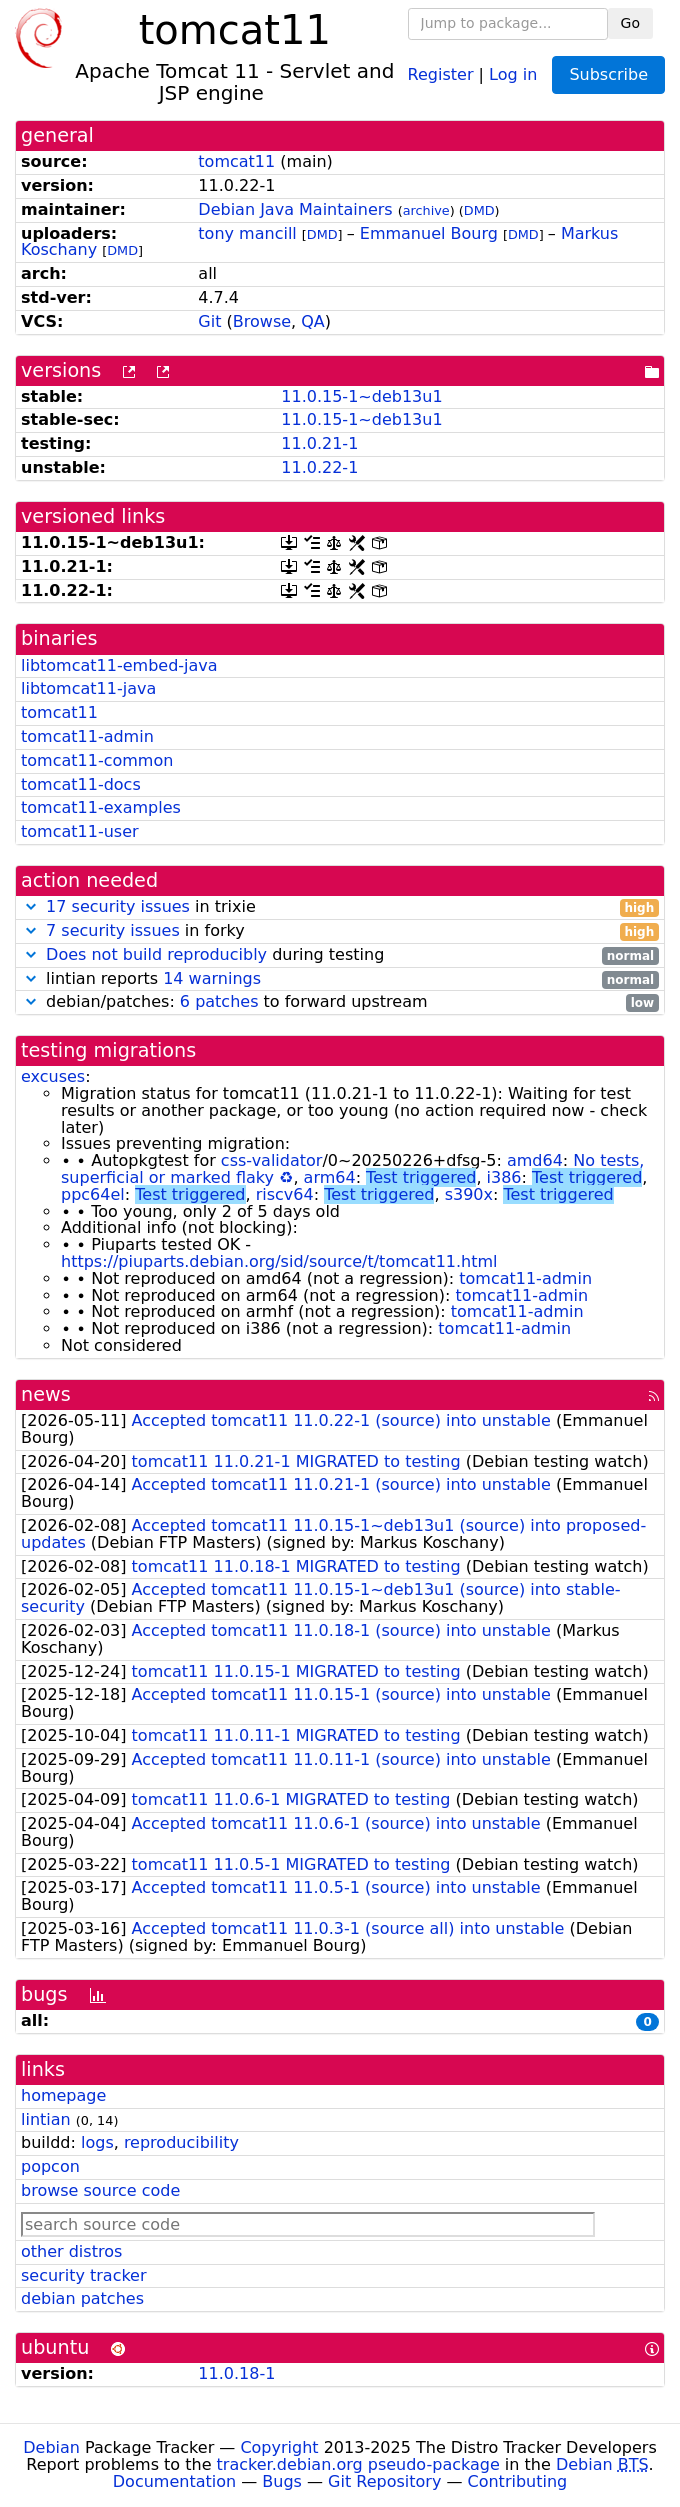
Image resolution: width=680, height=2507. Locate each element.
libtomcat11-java (88, 688)
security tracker (84, 2275)
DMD (479, 210)
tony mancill (247, 233)
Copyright (279, 2447)
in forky (340, 931)
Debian (51, 2447)
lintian (46, 2119)
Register (441, 73)
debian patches (82, 2298)
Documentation (174, 2481)
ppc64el (93, 1194)
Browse (262, 321)
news (46, 1394)
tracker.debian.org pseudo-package (358, 2464)
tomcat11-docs (81, 784)
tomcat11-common (97, 760)
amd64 (535, 1160)
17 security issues (118, 906)
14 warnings (212, 978)
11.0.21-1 (319, 443)
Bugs (282, 2481)
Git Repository (384, 2481)
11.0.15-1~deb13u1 (361, 396)
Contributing (518, 2481)
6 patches (219, 1001)
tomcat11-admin (87, 736)
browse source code (100, 2190)
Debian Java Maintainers (295, 209)
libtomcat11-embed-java (119, 665)
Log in (513, 73)
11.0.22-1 (319, 467)
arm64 (330, 1177)
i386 (504, 1177)
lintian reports (340, 979)
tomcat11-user (80, 831)
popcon (50, 2166)
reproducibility (181, 2142)
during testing (340, 955)
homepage (63, 2095)
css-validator (272, 1160)
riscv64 (285, 1194)
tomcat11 (236, 161)
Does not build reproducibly (156, 954)
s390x (469, 1194)
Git (209, 321)
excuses (53, 1076)
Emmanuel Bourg (429, 233)
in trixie (340, 907)
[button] (31, 906)
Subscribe (608, 74)
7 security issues (113, 930)
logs (97, 2142)
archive (426, 210)
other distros (71, 2251)
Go (630, 23)
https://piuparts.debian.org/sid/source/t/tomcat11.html (279, 1261)
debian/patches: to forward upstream (340, 1002)
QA (313, 321)
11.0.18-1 (236, 2373)
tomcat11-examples (101, 807)
